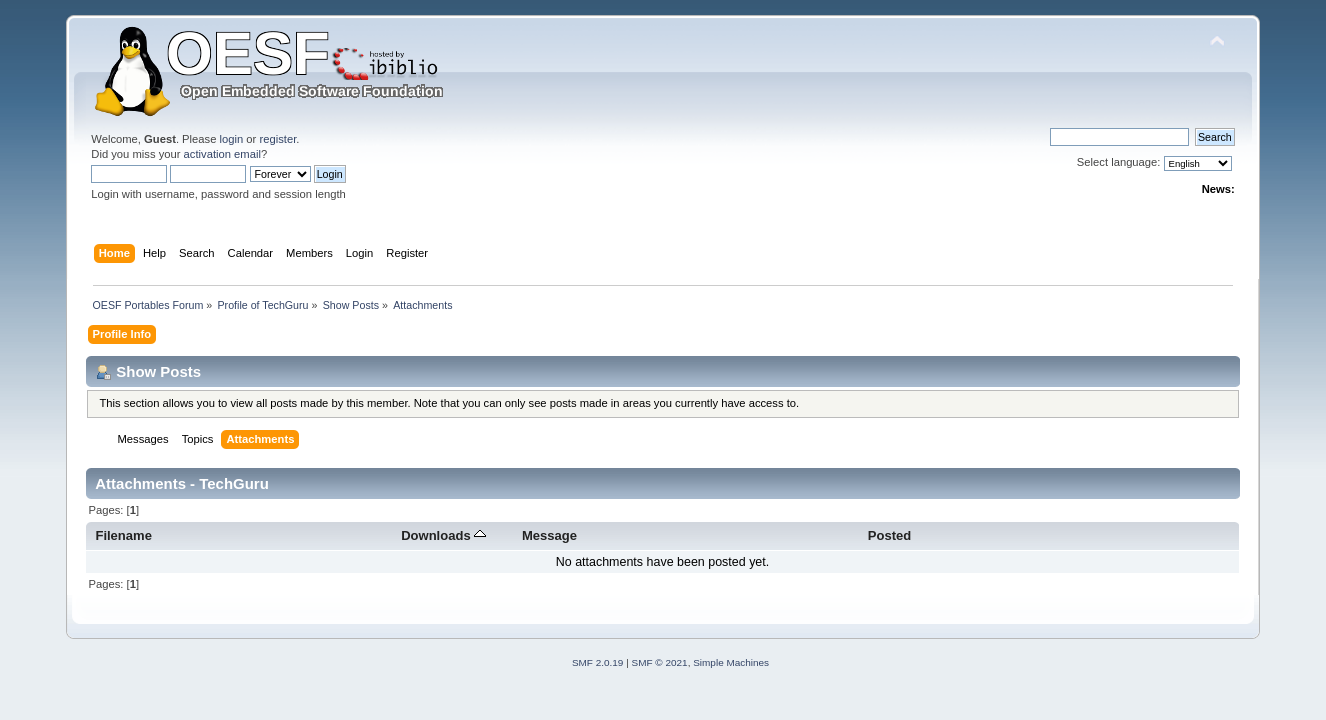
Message (549, 535)
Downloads (443, 535)
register (277, 139)
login (232, 139)
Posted (889, 535)
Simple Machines (731, 662)
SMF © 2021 (660, 662)
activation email (222, 154)
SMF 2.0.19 (598, 662)
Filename (123, 535)
